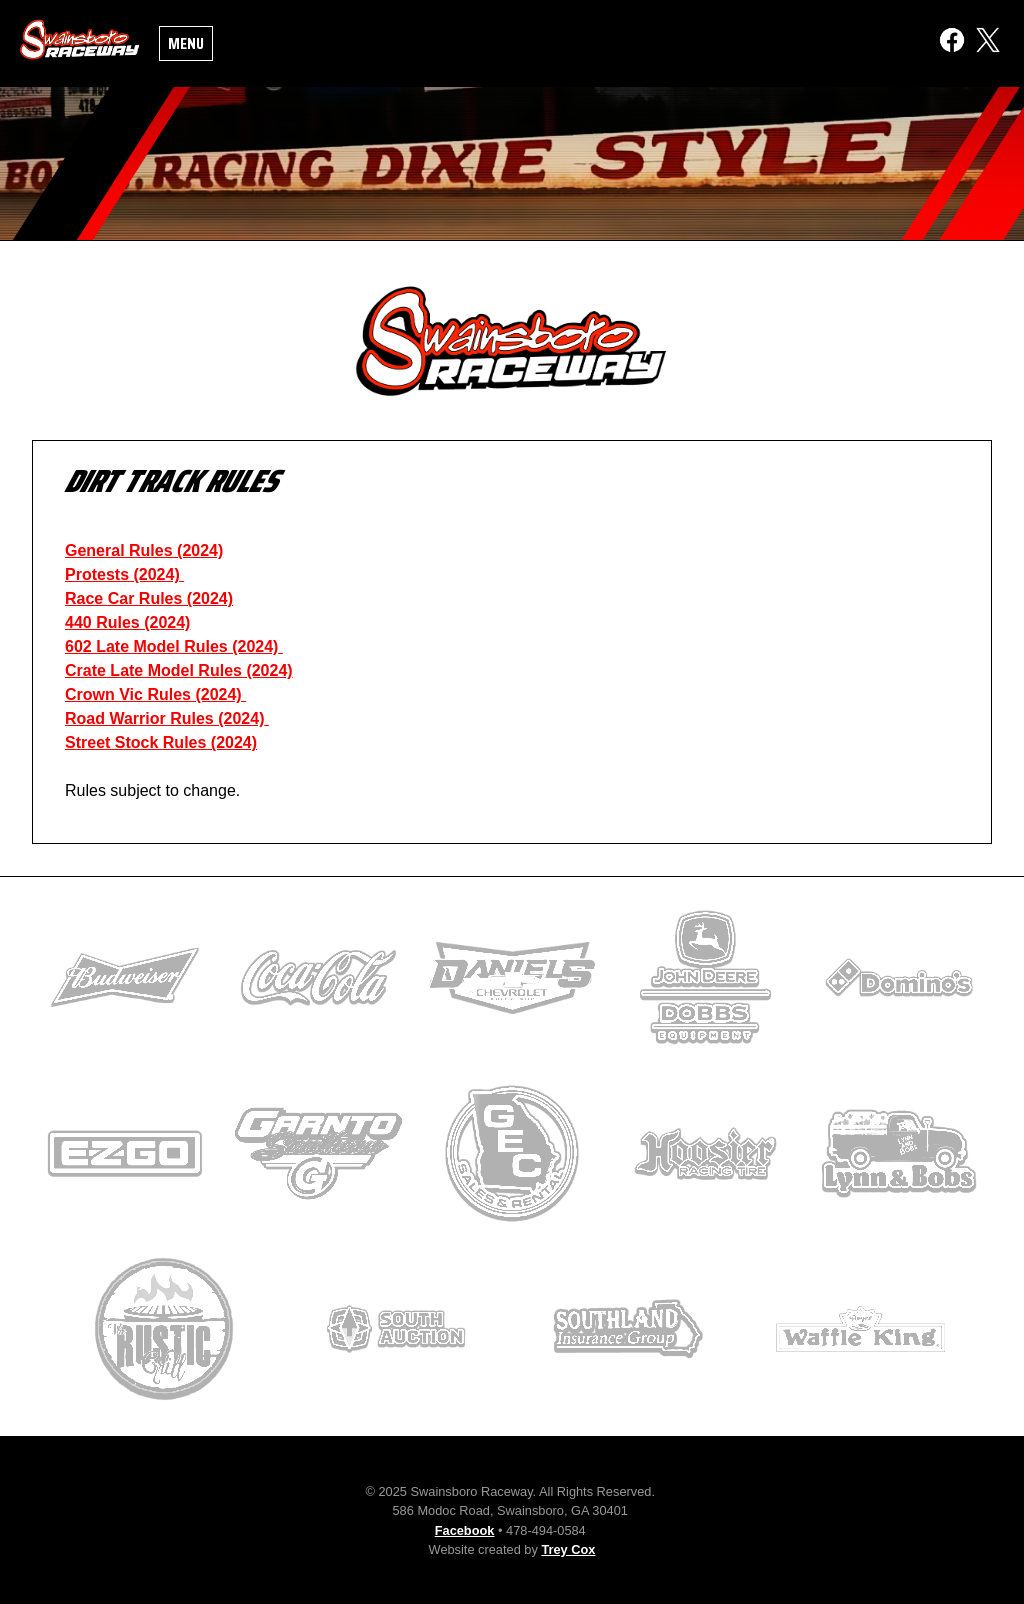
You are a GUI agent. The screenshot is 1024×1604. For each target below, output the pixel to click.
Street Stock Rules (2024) (161, 742)
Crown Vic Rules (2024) (153, 694)
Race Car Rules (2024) (149, 598)
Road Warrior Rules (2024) (164, 718)
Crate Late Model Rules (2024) (179, 670)
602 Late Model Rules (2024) (171, 646)
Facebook (465, 1530)
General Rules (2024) (144, 550)
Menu (186, 43)
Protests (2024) (122, 574)
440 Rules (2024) (127, 622)
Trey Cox (568, 1549)
